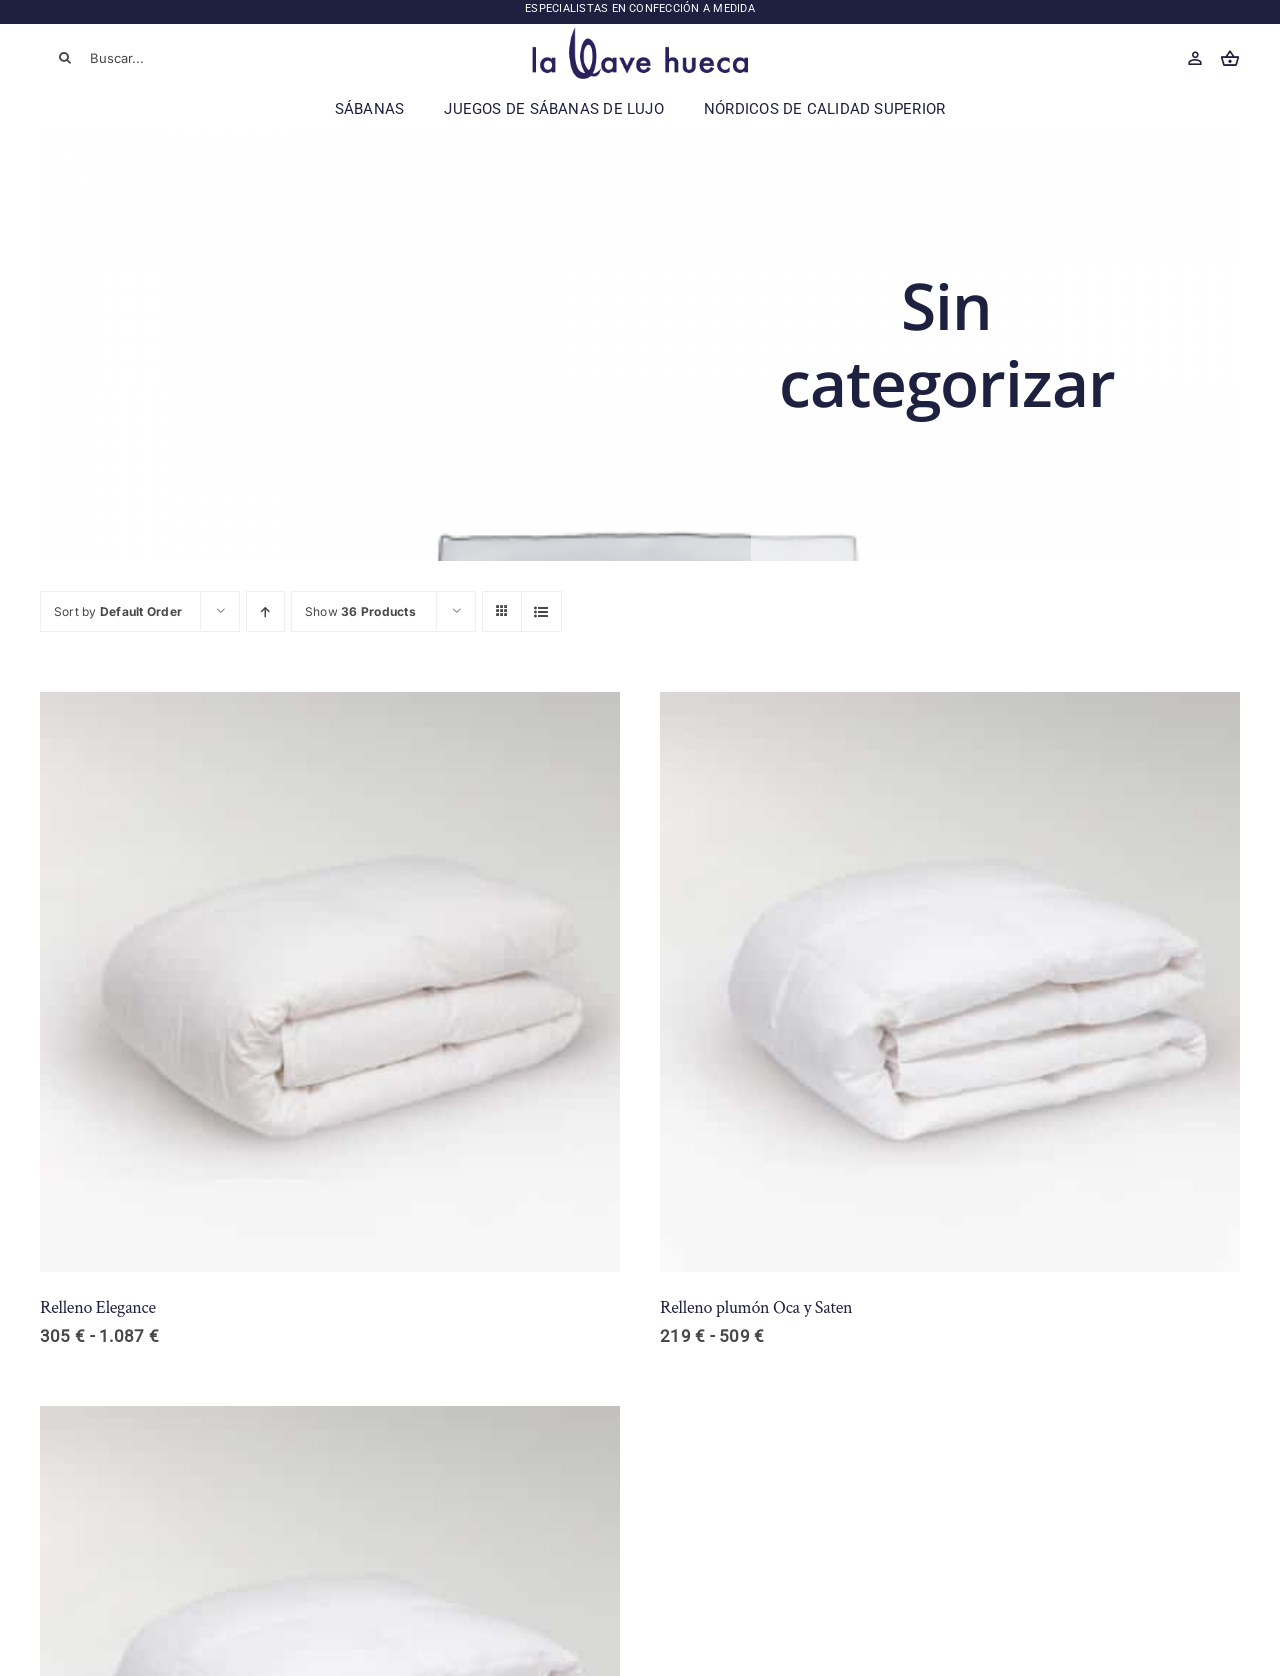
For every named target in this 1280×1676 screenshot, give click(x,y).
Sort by (118, 611)
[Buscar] (65, 58)
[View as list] (541, 611)
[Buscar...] (160, 58)
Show (360, 611)
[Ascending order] (265, 611)
